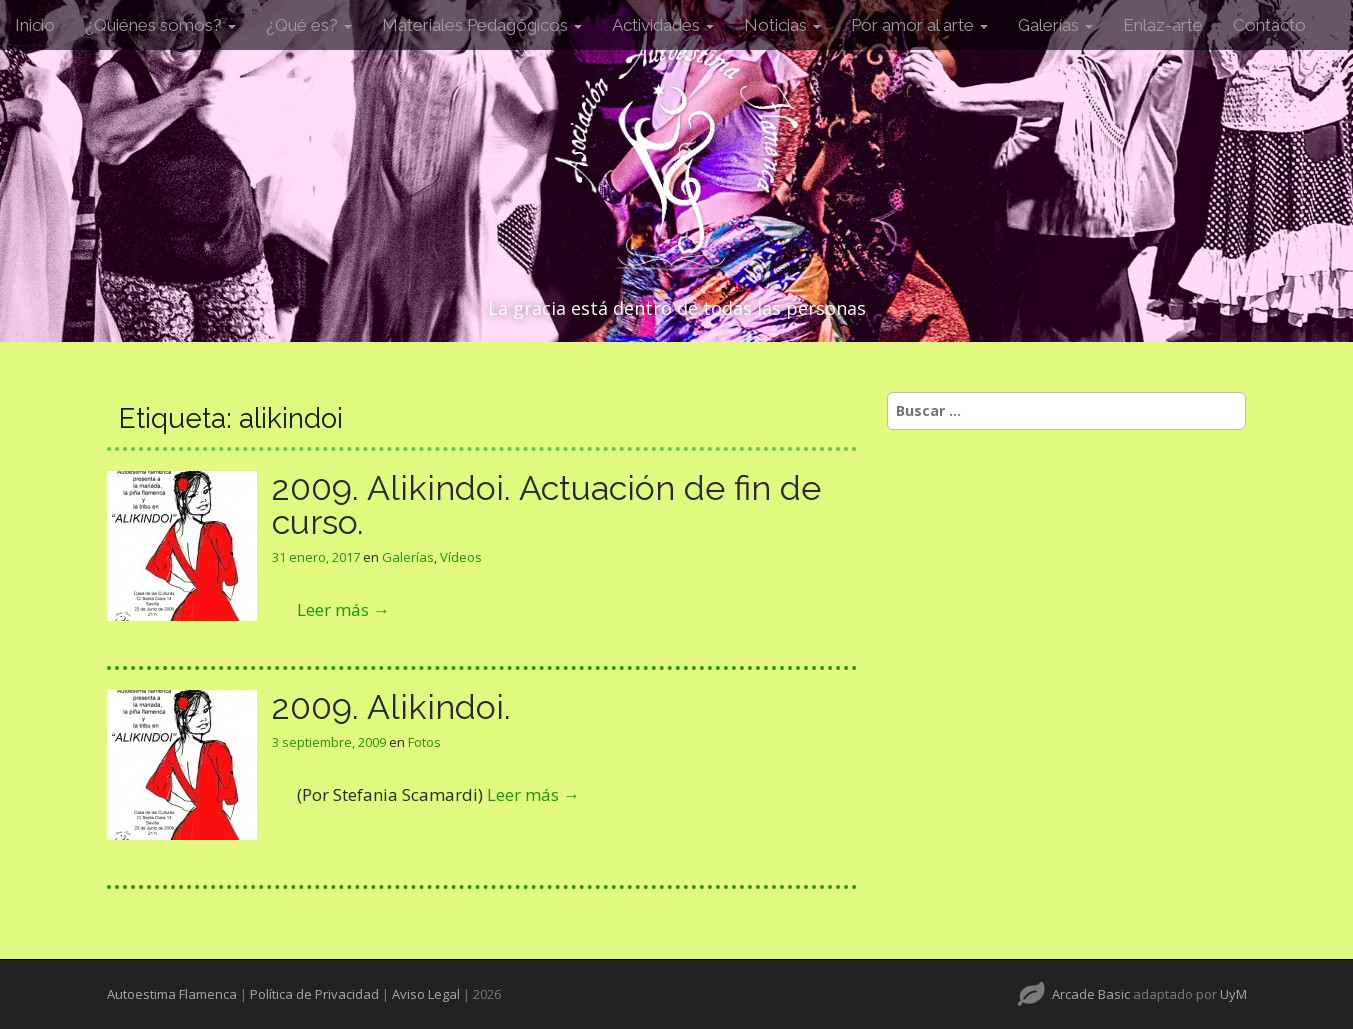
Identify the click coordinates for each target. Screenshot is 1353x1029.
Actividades (663, 25)
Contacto (1269, 25)
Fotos (424, 742)
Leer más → (343, 609)
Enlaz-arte (1163, 25)
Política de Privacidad (314, 994)
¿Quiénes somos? (160, 25)
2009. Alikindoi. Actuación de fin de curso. (546, 505)
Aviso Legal (426, 994)
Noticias (782, 25)
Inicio (35, 25)
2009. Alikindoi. (391, 707)
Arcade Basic (1091, 994)
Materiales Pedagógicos (482, 25)
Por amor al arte (919, 25)
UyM (1233, 994)
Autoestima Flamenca (172, 994)
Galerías (1055, 25)
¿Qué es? (309, 25)
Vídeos (461, 557)
